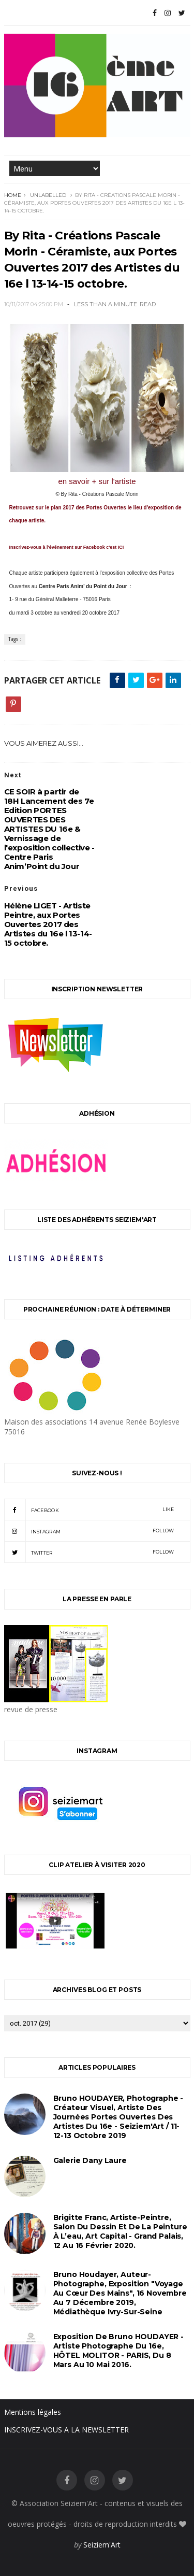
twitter (89, 1552)
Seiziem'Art (102, 2545)
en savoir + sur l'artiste (97, 481)
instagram (89, 1530)
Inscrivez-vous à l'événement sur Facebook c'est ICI (66, 547)
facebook (89, 1509)
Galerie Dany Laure (90, 2160)
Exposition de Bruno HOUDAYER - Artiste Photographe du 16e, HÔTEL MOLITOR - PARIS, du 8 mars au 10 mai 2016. (118, 2350)
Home (12, 195)
